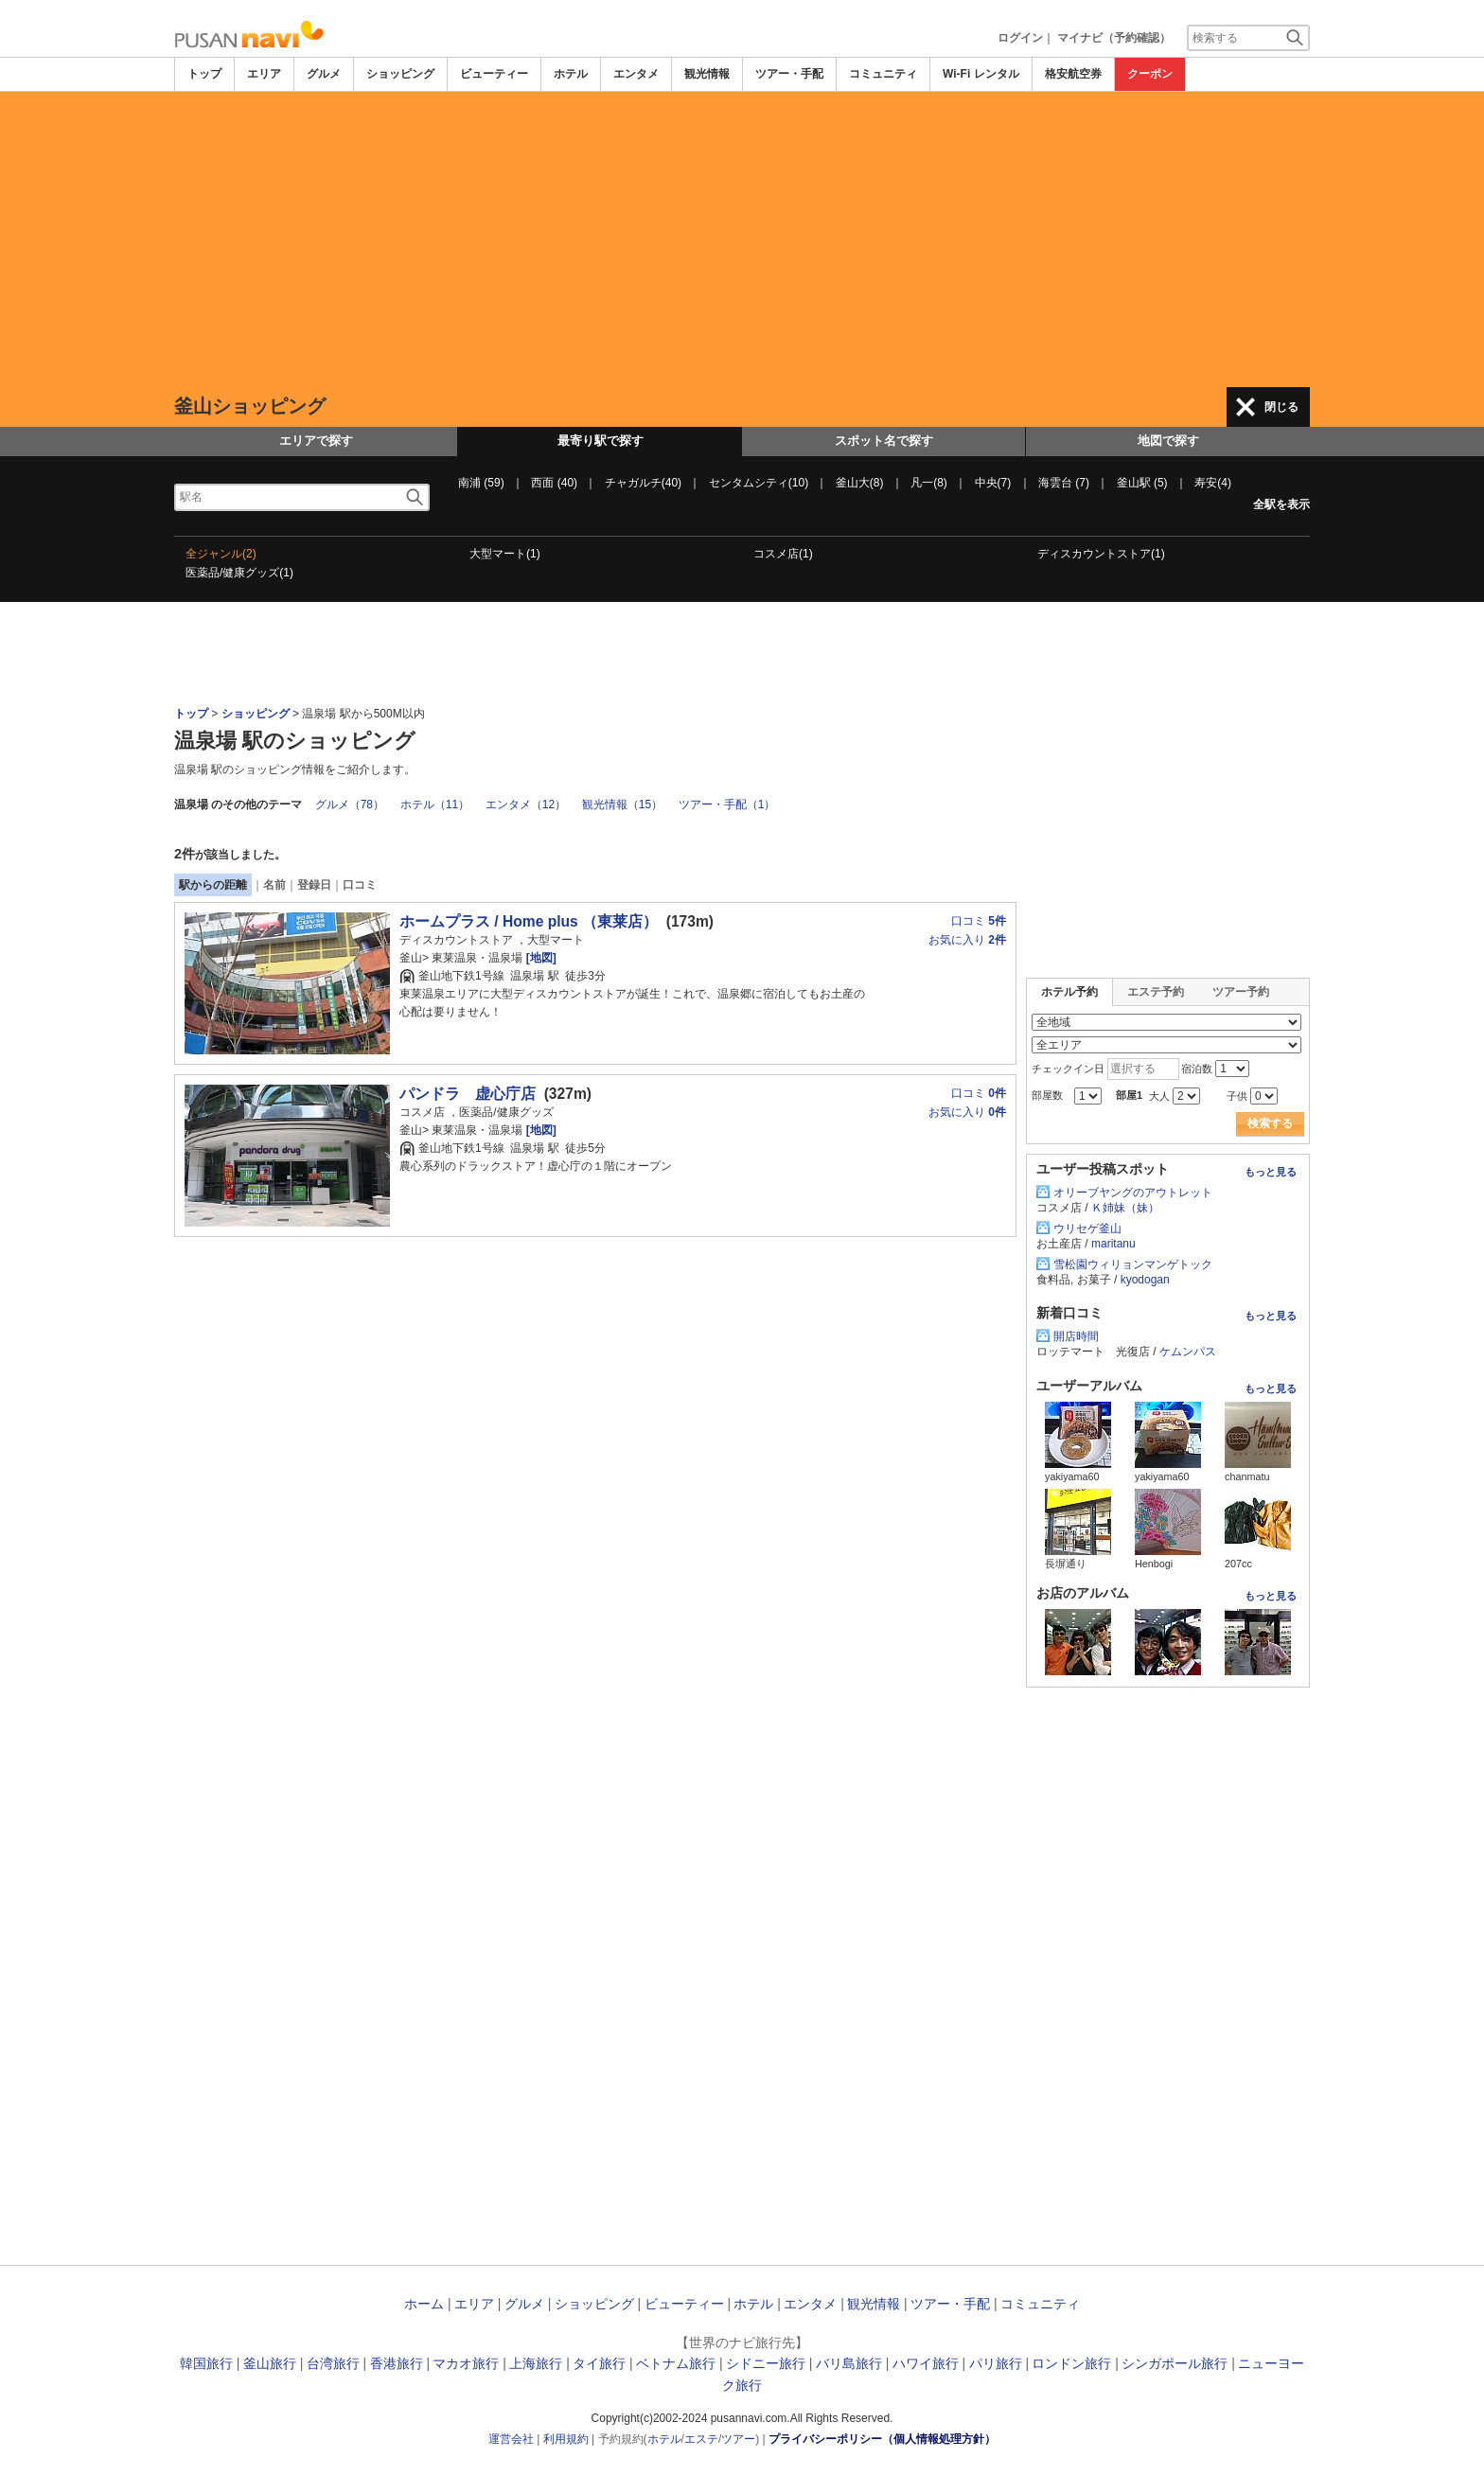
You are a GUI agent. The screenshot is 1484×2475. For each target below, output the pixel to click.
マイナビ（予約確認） (1114, 37)
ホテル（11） (434, 804)
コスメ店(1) (783, 553)
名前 (274, 885)
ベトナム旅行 (676, 2363)
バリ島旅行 (849, 2363)
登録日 (314, 885)
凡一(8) (928, 482)
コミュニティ (883, 73)
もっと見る (1271, 1171)
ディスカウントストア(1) (1101, 553)
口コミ (360, 885)
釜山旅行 (269, 2363)
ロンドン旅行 (1071, 2363)
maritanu (1113, 1243)
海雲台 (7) (1063, 482)
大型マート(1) (504, 553)
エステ (701, 2439)
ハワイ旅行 (925, 2363)
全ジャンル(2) (221, 553)
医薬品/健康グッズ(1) (239, 572)
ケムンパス (1187, 1351)
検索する (1270, 1123)
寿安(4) (1212, 482)
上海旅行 (535, 2363)
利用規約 (566, 2439)
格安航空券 (1073, 73)
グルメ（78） (349, 804)
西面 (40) (554, 482)
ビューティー (494, 73)
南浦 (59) (481, 482)
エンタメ (636, 73)
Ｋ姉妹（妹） (1125, 1207)
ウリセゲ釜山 (1087, 1228)
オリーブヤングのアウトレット (1132, 1192)
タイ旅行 (599, 2363)
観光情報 (707, 73)
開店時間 (1076, 1336)
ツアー (738, 2439)
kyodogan (1145, 1279)
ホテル (571, 73)
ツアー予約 (1240, 992)
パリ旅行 (995, 2363)
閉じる (1281, 407)
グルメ (324, 73)
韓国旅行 (206, 2363)
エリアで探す (316, 440)
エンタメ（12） (526, 804)
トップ (204, 73)
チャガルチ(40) (643, 482)
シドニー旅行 (765, 2363)
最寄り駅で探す (600, 440)
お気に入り (967, 939)
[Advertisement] (742, 239)
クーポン (1150, 73)
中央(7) (993, 482)
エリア (264, 73)
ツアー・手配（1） (727, 804)
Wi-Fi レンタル (981, 73)
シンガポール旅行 (1175, 2363)
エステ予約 (1155, 992)
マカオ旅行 (466, 2363)
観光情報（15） (622, 804)
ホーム (424, 2303)
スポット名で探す (884, 440)
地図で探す (1168, 440)
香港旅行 (396, 2363)
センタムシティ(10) (758, 482)
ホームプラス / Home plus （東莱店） (528, 921)
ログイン (1020, 37)
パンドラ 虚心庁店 (467, 1094)
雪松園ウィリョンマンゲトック (1132, 1264)
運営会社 (511, 2439)
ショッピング (400, 73)
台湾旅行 (333, 2363)
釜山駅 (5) (1142, 482)
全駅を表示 (1281, 504)
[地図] (539, 957)
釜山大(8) (860, 482)
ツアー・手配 (789, 73)
